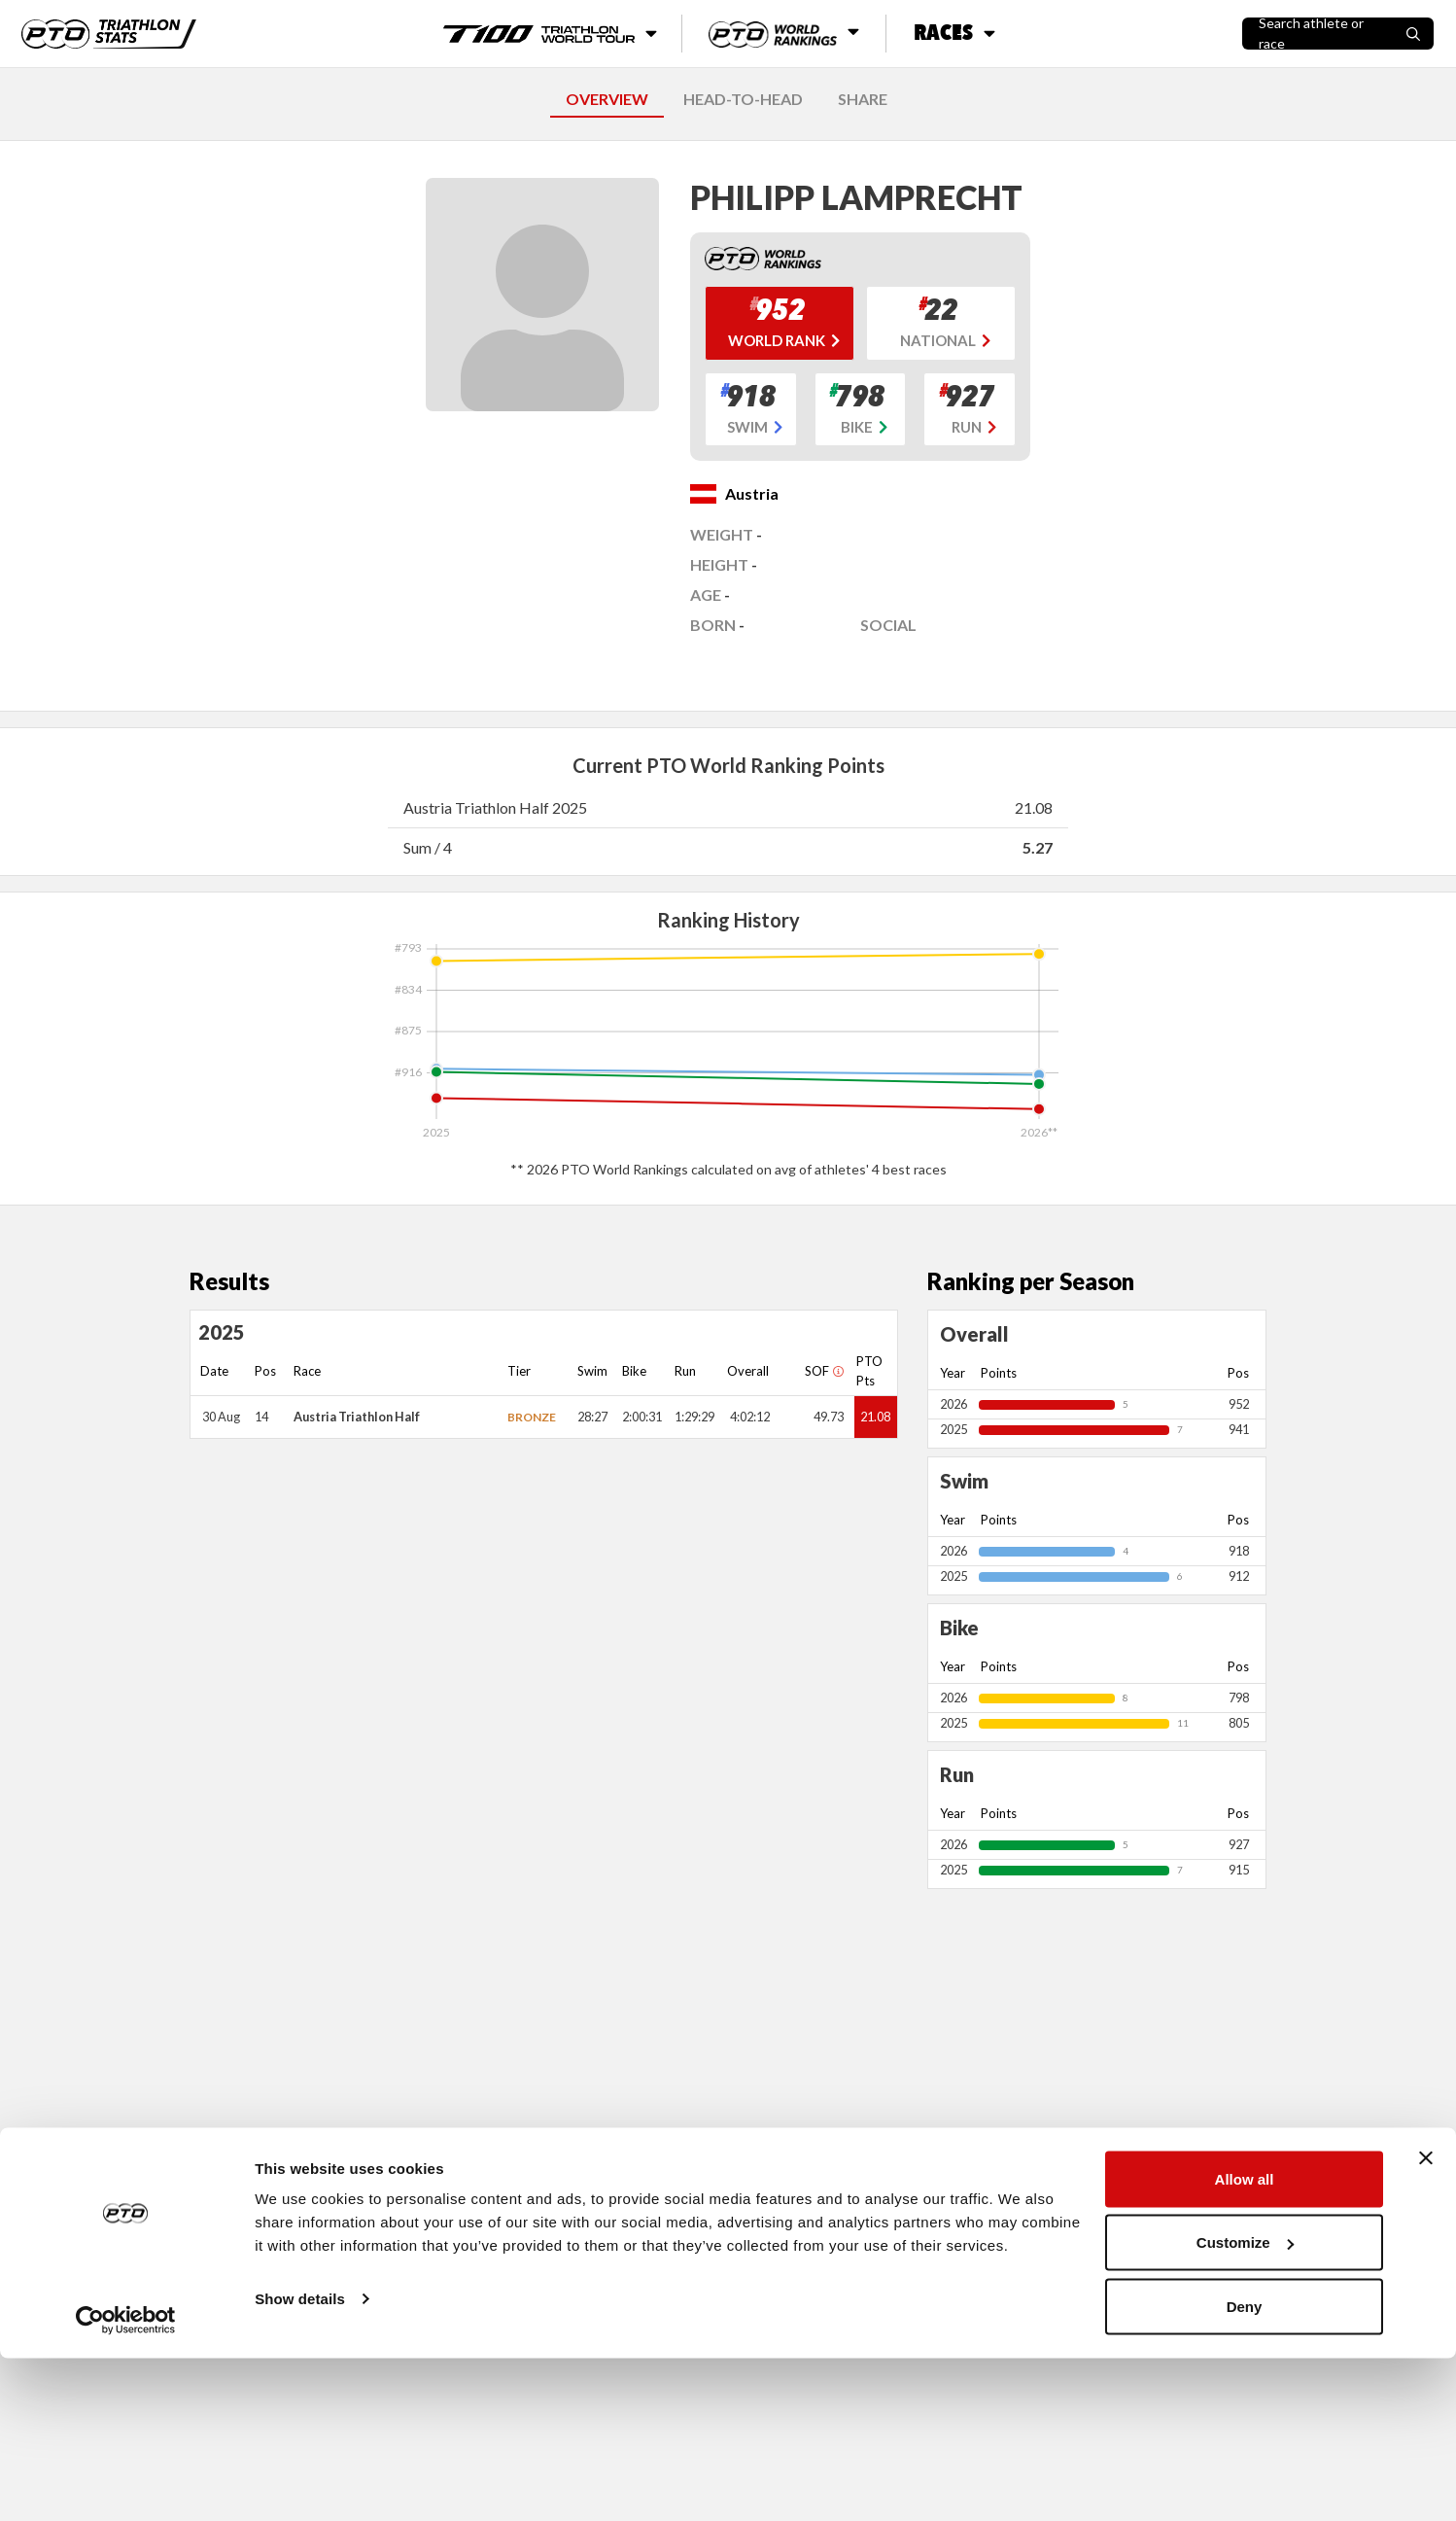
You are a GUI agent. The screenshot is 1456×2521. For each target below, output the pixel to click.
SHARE (862, 98)
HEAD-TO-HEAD (743, 98)
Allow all (1244, 2341)
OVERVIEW (607, 98)
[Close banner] (1426, 2321)
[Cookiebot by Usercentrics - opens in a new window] (126, 2483)
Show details (300, 2461)
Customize (1245, 2406)
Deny (1245, 2469)
